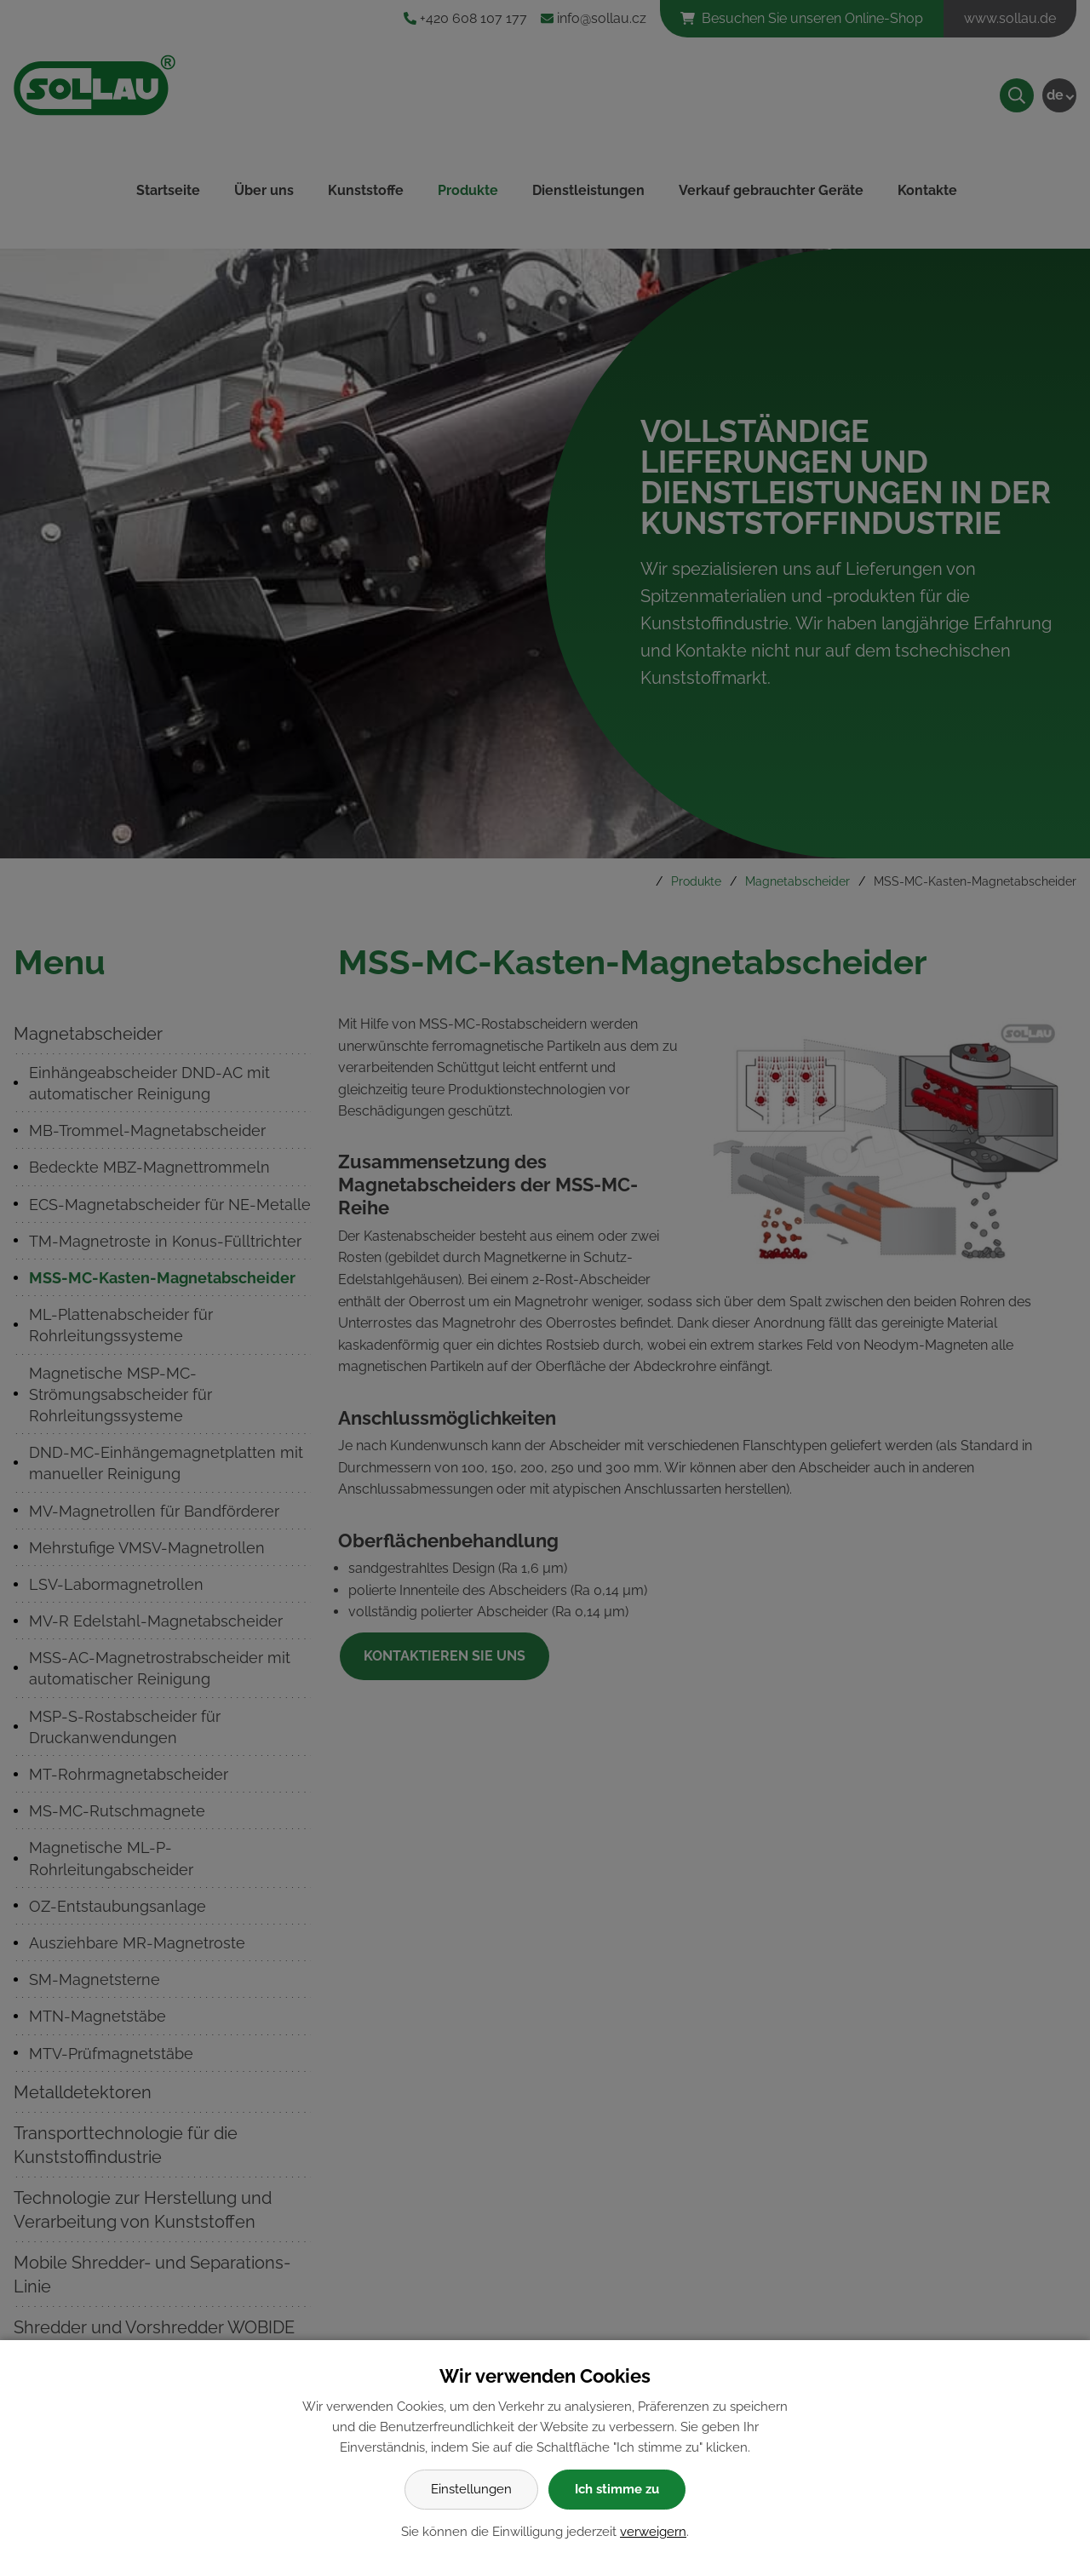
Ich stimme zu (617, 2489)
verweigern (653, 2531)
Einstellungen (471, 2489)
